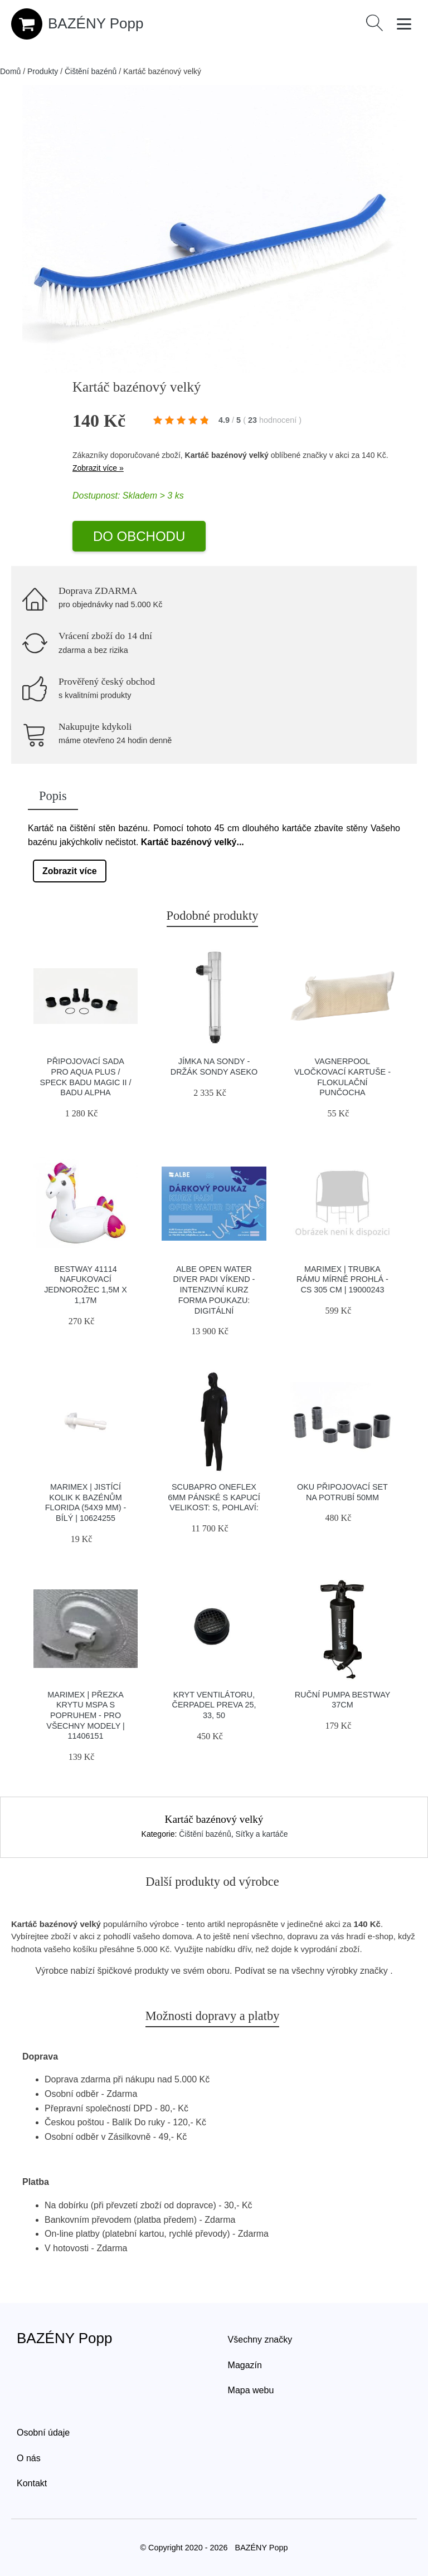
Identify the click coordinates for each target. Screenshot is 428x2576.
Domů (10, 71)
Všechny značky (260, 2339)
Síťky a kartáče (261, 1833)
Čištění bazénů (90, 71)
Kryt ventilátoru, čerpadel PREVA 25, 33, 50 (214, 1705)
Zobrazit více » (98, 468)
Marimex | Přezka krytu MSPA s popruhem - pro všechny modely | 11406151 (85, 1715)
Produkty (42, 71)
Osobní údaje (43, 2432)
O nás (29, 2458)
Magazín (245, 2365)
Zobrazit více (69, 871)
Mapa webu (251, 2390)
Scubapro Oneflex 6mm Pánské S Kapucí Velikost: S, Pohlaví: (214, 1497)
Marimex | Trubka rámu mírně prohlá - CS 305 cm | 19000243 (342, 1279)
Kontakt (32, 2483)
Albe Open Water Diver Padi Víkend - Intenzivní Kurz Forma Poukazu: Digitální (214, 1290)
